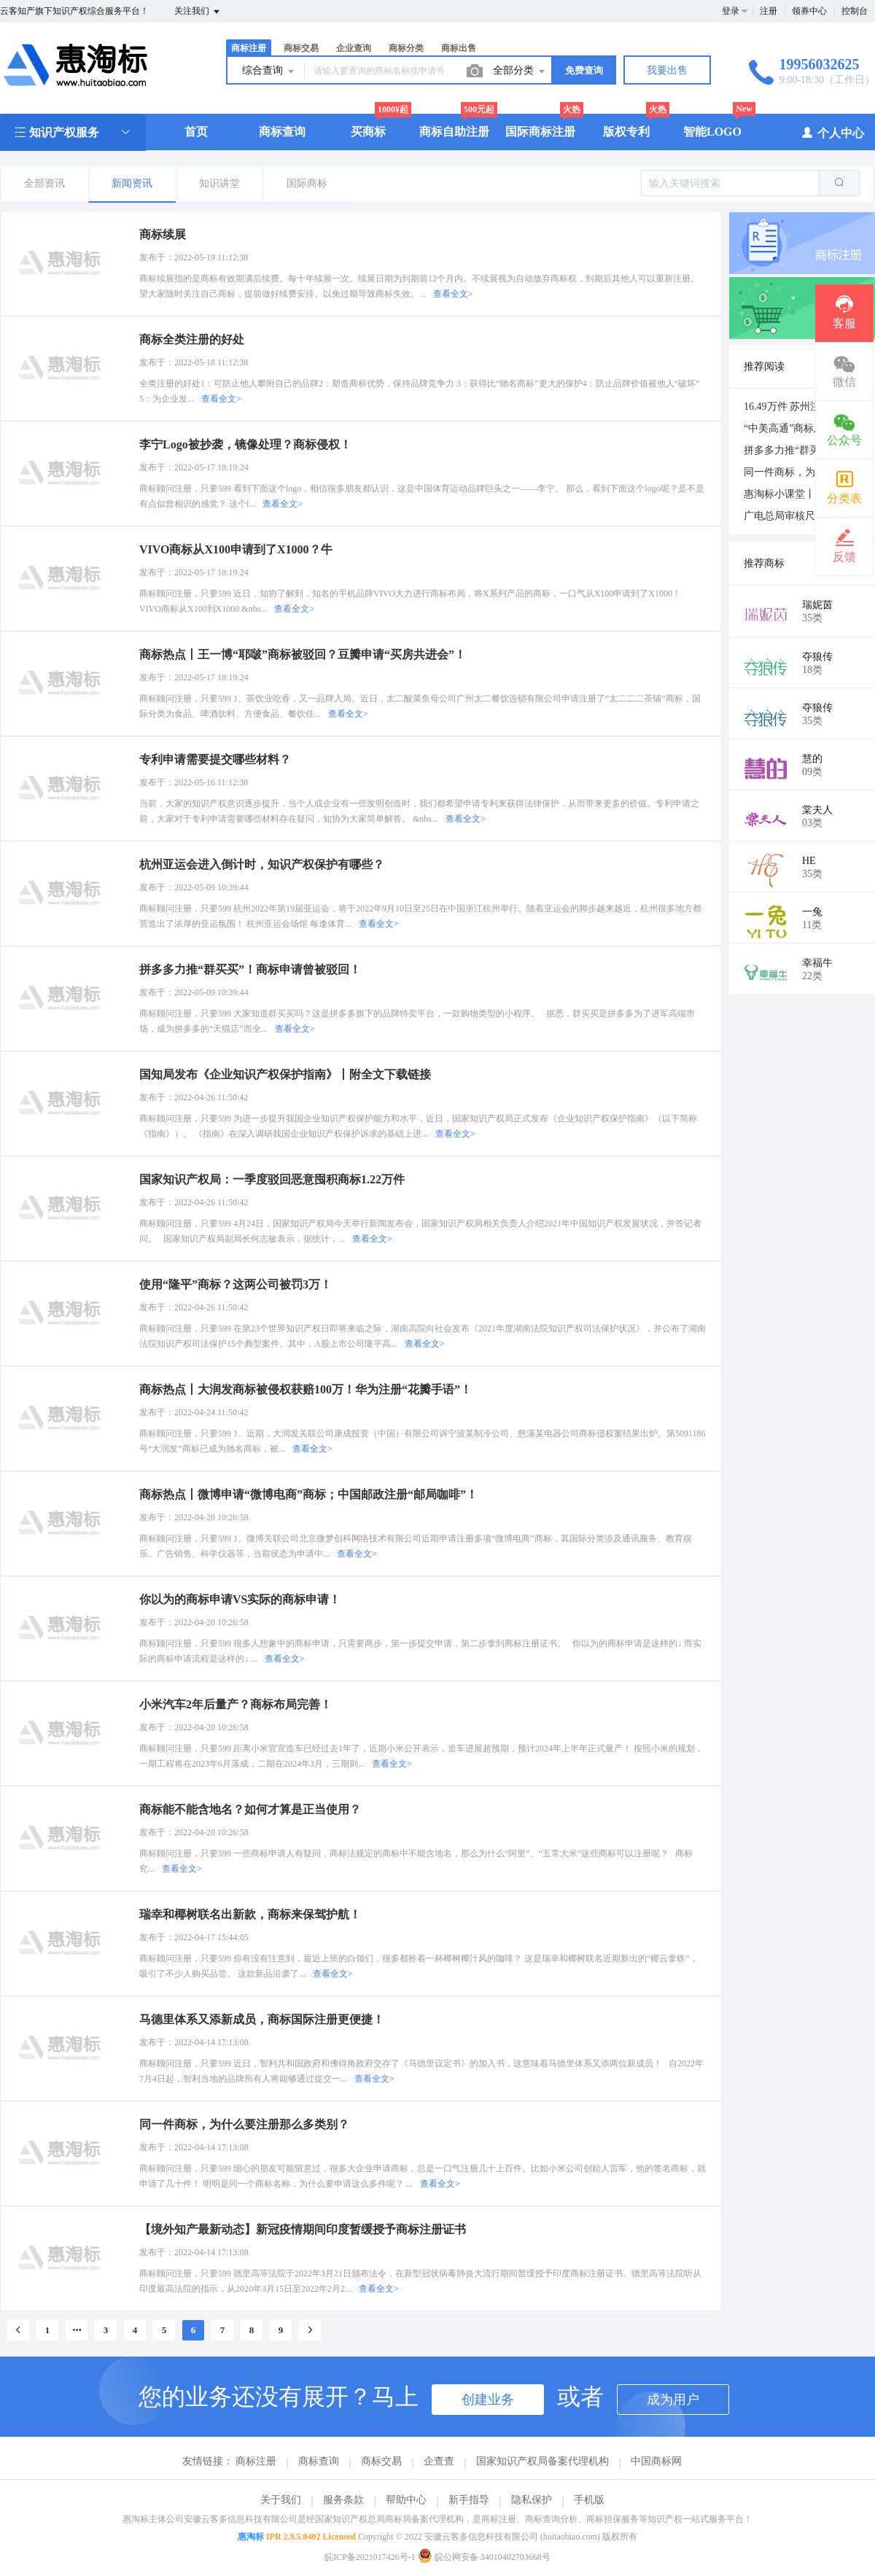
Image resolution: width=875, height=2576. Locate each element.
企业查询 (353, 48)
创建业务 (488, 2399)
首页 (196, 131)
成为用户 (673, 2399)
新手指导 (468, 2499)
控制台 (854, 11)
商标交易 (301, 48)
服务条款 (343, 2499)
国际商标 (307, 183)
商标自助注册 (454, 131)
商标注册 (248, 48)
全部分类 (520, 71)
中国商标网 (656, 2461)
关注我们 (198, 12)
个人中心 (832, 132)
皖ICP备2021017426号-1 (370, 2557)
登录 (730, 11)
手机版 (589, 2499)
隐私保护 (531, 2499)
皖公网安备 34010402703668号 (484, 2557)
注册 (768, 11)
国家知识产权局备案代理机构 (542, 2461)
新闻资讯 (132, 183)
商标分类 (406, 48)
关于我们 (280, 2499)
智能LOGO (712, 131)
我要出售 (667, 70)
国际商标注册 (540, 131)
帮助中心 (406, 2499)
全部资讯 (44, 183)
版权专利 (626, 131)
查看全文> (453, 294)
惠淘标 (251, 2537)
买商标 (368, 131)
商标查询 (282, 131)
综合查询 (269, 71)
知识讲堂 (219, 183)
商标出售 (458, 48)
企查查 (439, 2461)
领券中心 (809, 11)
